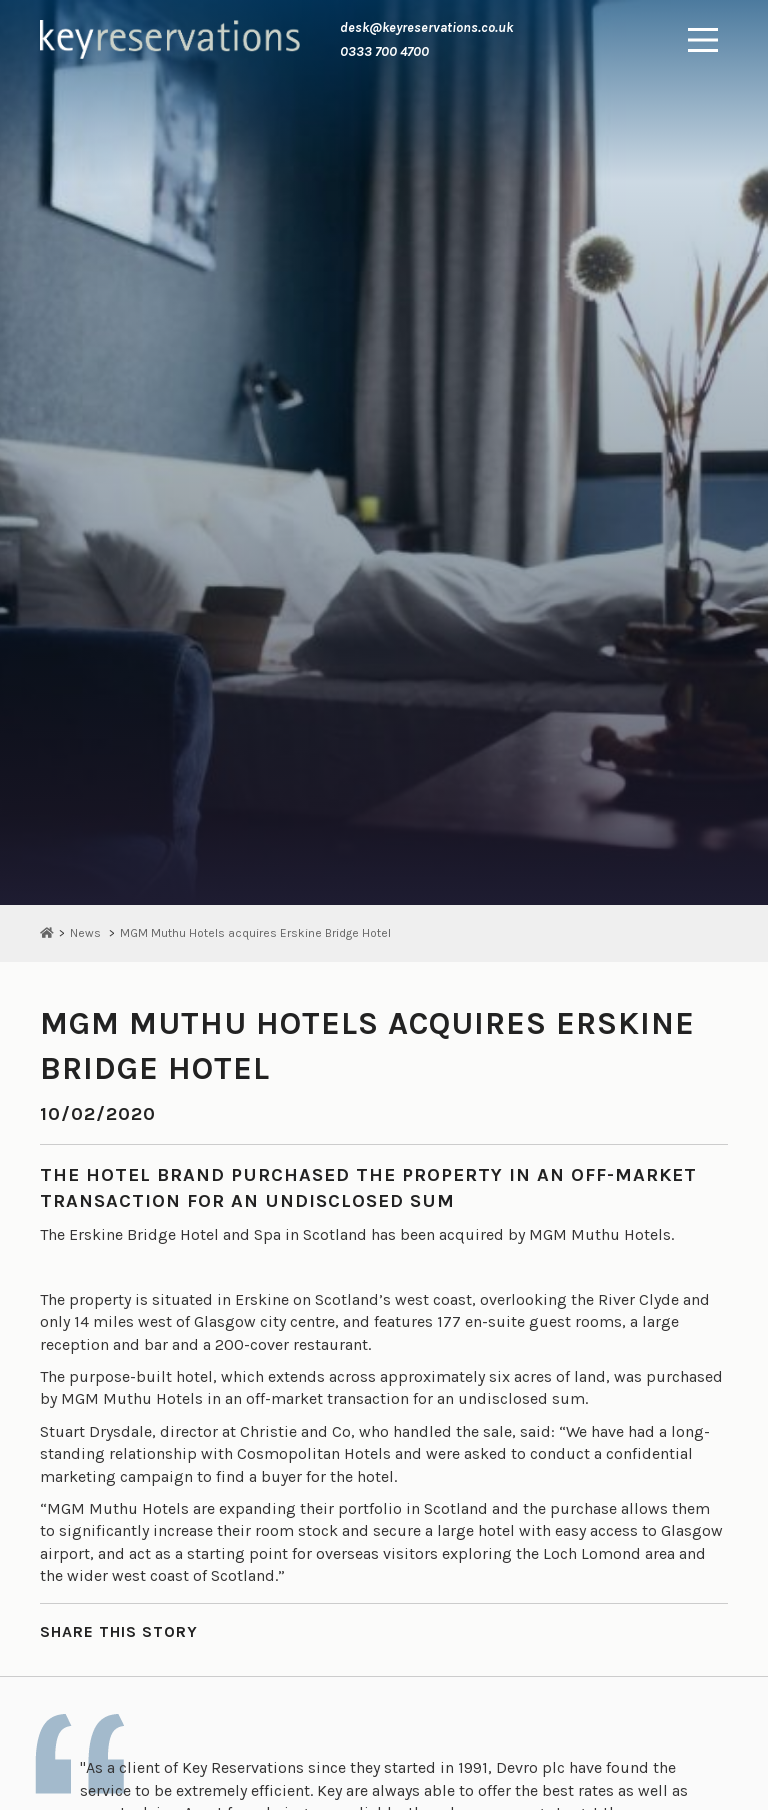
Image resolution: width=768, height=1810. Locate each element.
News (85, 933)
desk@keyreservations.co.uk (426, 27)
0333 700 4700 (384, 51)
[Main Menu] (703, 40)
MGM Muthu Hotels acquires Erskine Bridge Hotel (255, 933)
